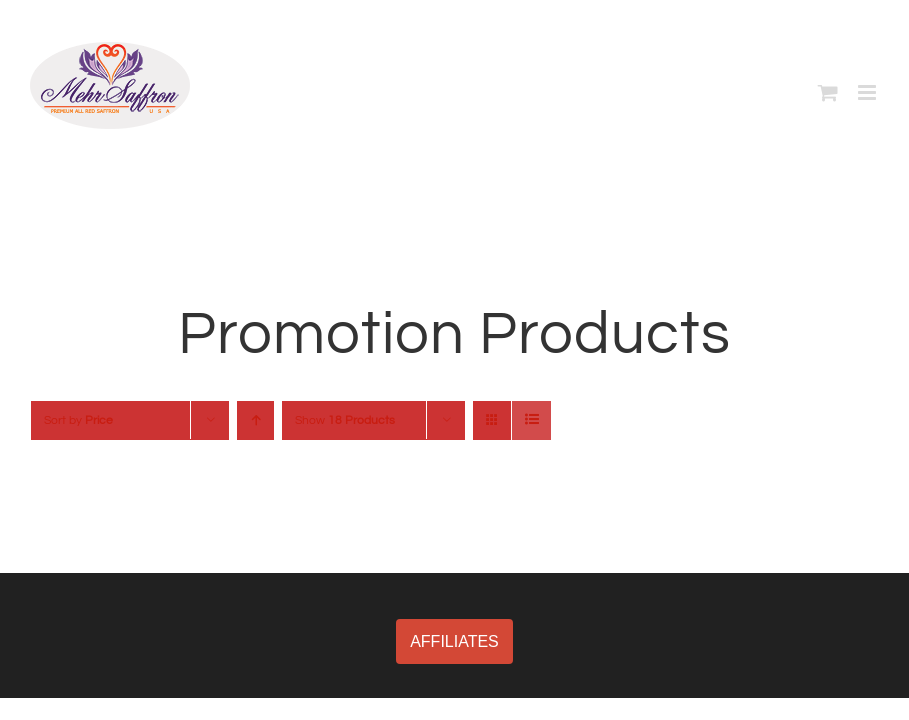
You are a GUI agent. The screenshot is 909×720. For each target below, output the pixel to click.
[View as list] (531, 420)
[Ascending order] (255, 420)
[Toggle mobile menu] (868, 92)
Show (345, 420)
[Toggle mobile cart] (828, 92)
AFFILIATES (454, 641)
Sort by (78, 420)
